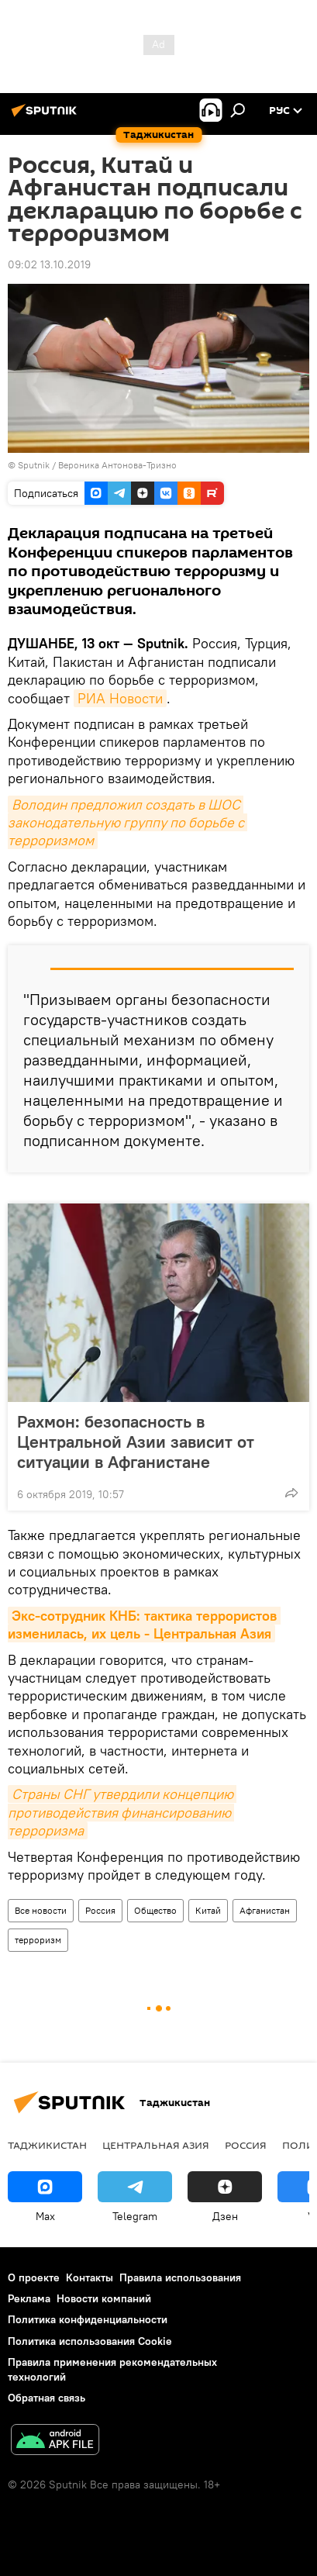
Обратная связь (46, 2398)
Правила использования (180, 2277)
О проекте (34, 2277)
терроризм (38, 1940)
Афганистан (264, 1910)
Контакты (89, 2277)
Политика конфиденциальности (87, 2319)
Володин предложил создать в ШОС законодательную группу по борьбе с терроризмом (127, 823)
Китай (208, 1910)
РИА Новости (120, 698)
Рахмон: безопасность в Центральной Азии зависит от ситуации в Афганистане (135, 1441)
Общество (155, 1910)
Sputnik (35, 465)
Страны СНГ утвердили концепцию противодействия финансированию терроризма (122, 1812)
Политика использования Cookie (90, 2341)
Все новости (41, 1910)
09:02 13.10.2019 (49, 264)
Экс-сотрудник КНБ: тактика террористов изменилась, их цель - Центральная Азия (144, 1624)
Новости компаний (104, 2298)
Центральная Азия (155, 2145)
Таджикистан (47, 2145)
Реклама (29, 2298)
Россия (100, 1910)
